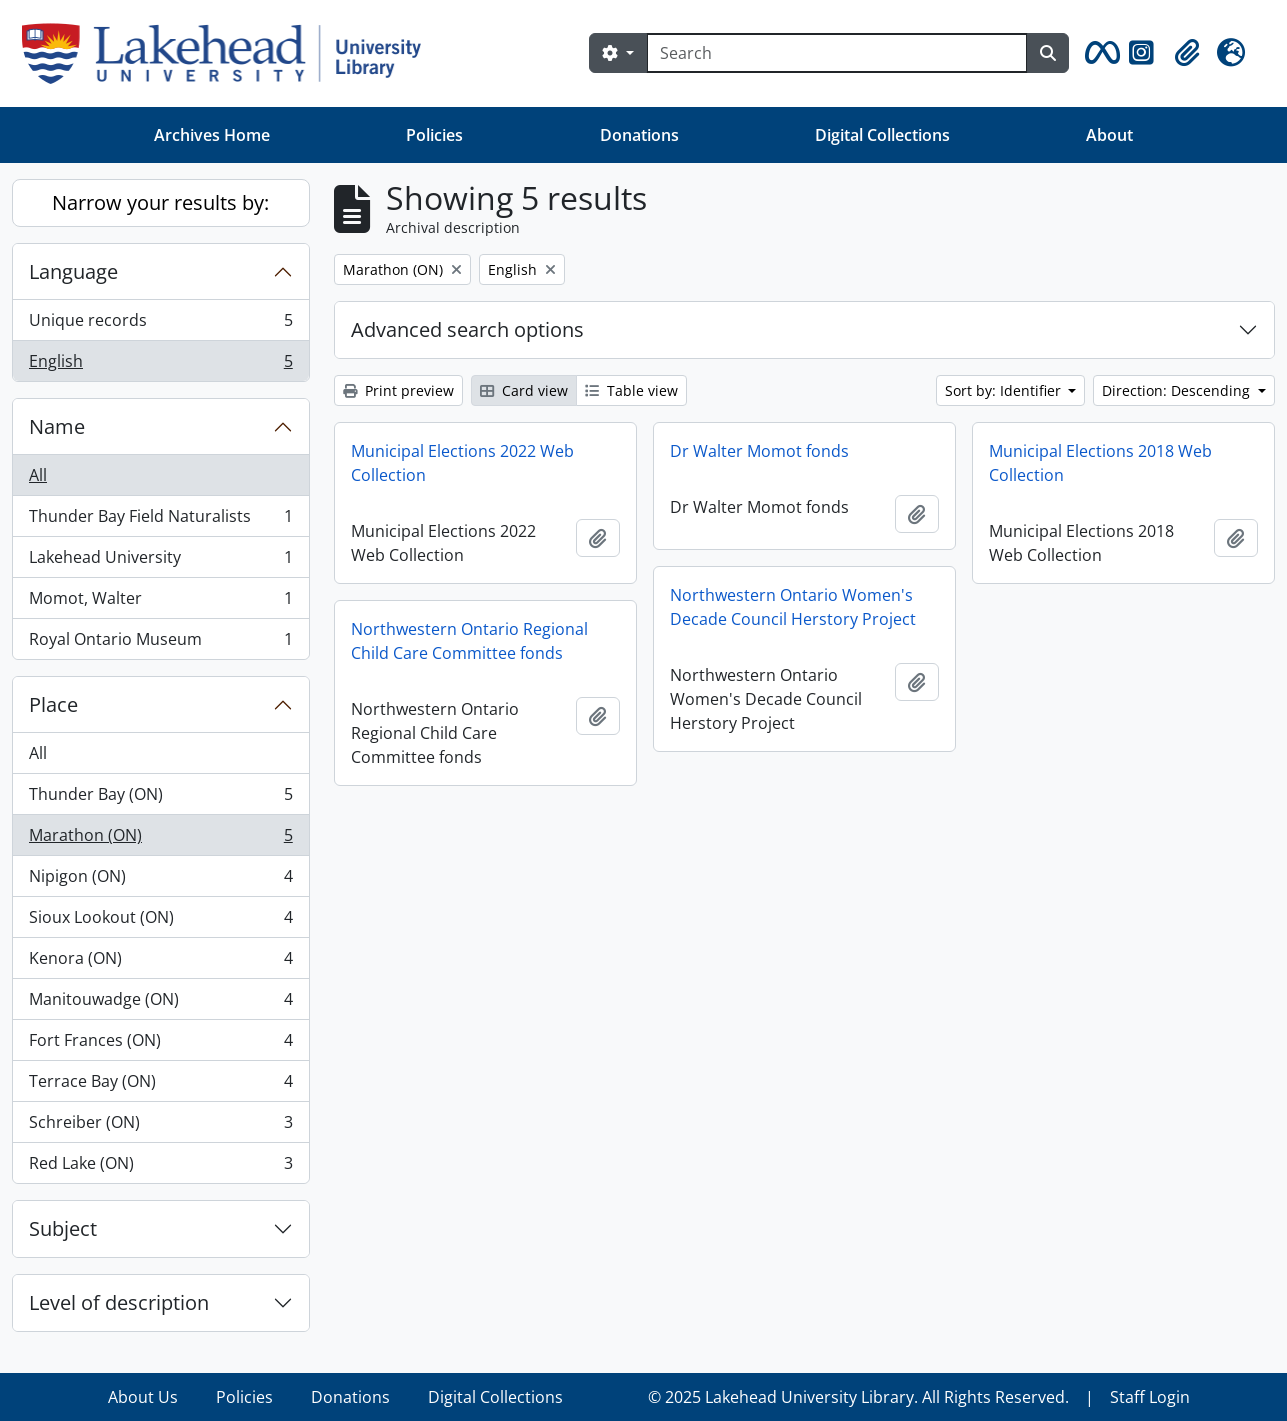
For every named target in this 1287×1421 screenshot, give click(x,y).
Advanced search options (467, 329)
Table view (631, 390)
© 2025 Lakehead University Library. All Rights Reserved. (858, 1397)
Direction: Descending (1178, 390)
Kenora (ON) (160, 962)
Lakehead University (160, 561)
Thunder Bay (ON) (160, 798)
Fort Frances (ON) (160, 1044)
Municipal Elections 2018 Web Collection (1100, 463)
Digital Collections (882, 135)
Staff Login (1150, 1397)
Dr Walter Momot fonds (759, 451)
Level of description (119, 1302)
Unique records (160, 324)
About (1109, 135)
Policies (434, 135)
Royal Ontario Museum (160, 643)
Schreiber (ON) (160, 1126)
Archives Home (212, 135)
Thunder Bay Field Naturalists (160, 520)
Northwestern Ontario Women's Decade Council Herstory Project (793, 607)
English (160, 365)
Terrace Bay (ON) (160, 1085)
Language (73, 271)
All (38, 475)
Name (57, 426)
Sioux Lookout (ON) (160, 921)
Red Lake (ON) (160, 1167)
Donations (639, 135)
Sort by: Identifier (1005, 390)
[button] (1099, 53)
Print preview (398, 390)
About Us (143, 1397)
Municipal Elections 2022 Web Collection (462, 463)
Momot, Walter (160, 602)
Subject (63, 1228)
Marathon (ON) (160, 839)
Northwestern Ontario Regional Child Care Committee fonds (469, 641)
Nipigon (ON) (160, 880)
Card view (524, 390)
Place (53, 704)
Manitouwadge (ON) (160, 1003)
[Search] (837, 53)
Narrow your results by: (160, 202)
